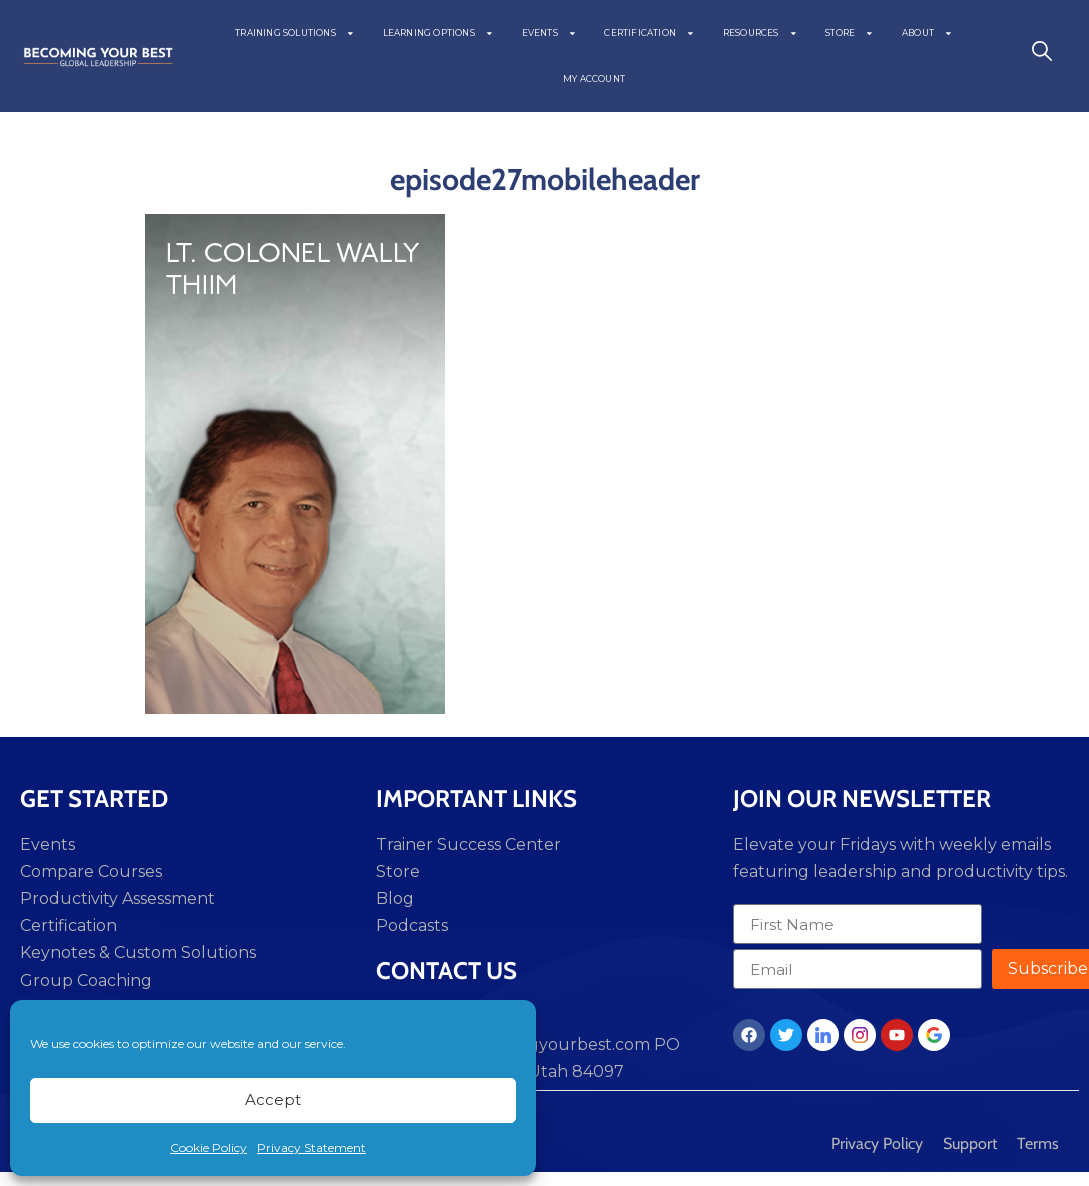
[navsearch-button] (1042, 56)
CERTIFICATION (649, 33)
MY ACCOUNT (594, 79)
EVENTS (549, 33)
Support (970, 1143)
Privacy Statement (311, 1147)
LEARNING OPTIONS (438, 33)
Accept (273, 1099)
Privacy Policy (877, 1143)
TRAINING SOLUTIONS (294, 33)
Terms (1038, 1143)
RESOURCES (760, 33)
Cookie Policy (208, 1147)
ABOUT (927, 33)
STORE (849, 33)
